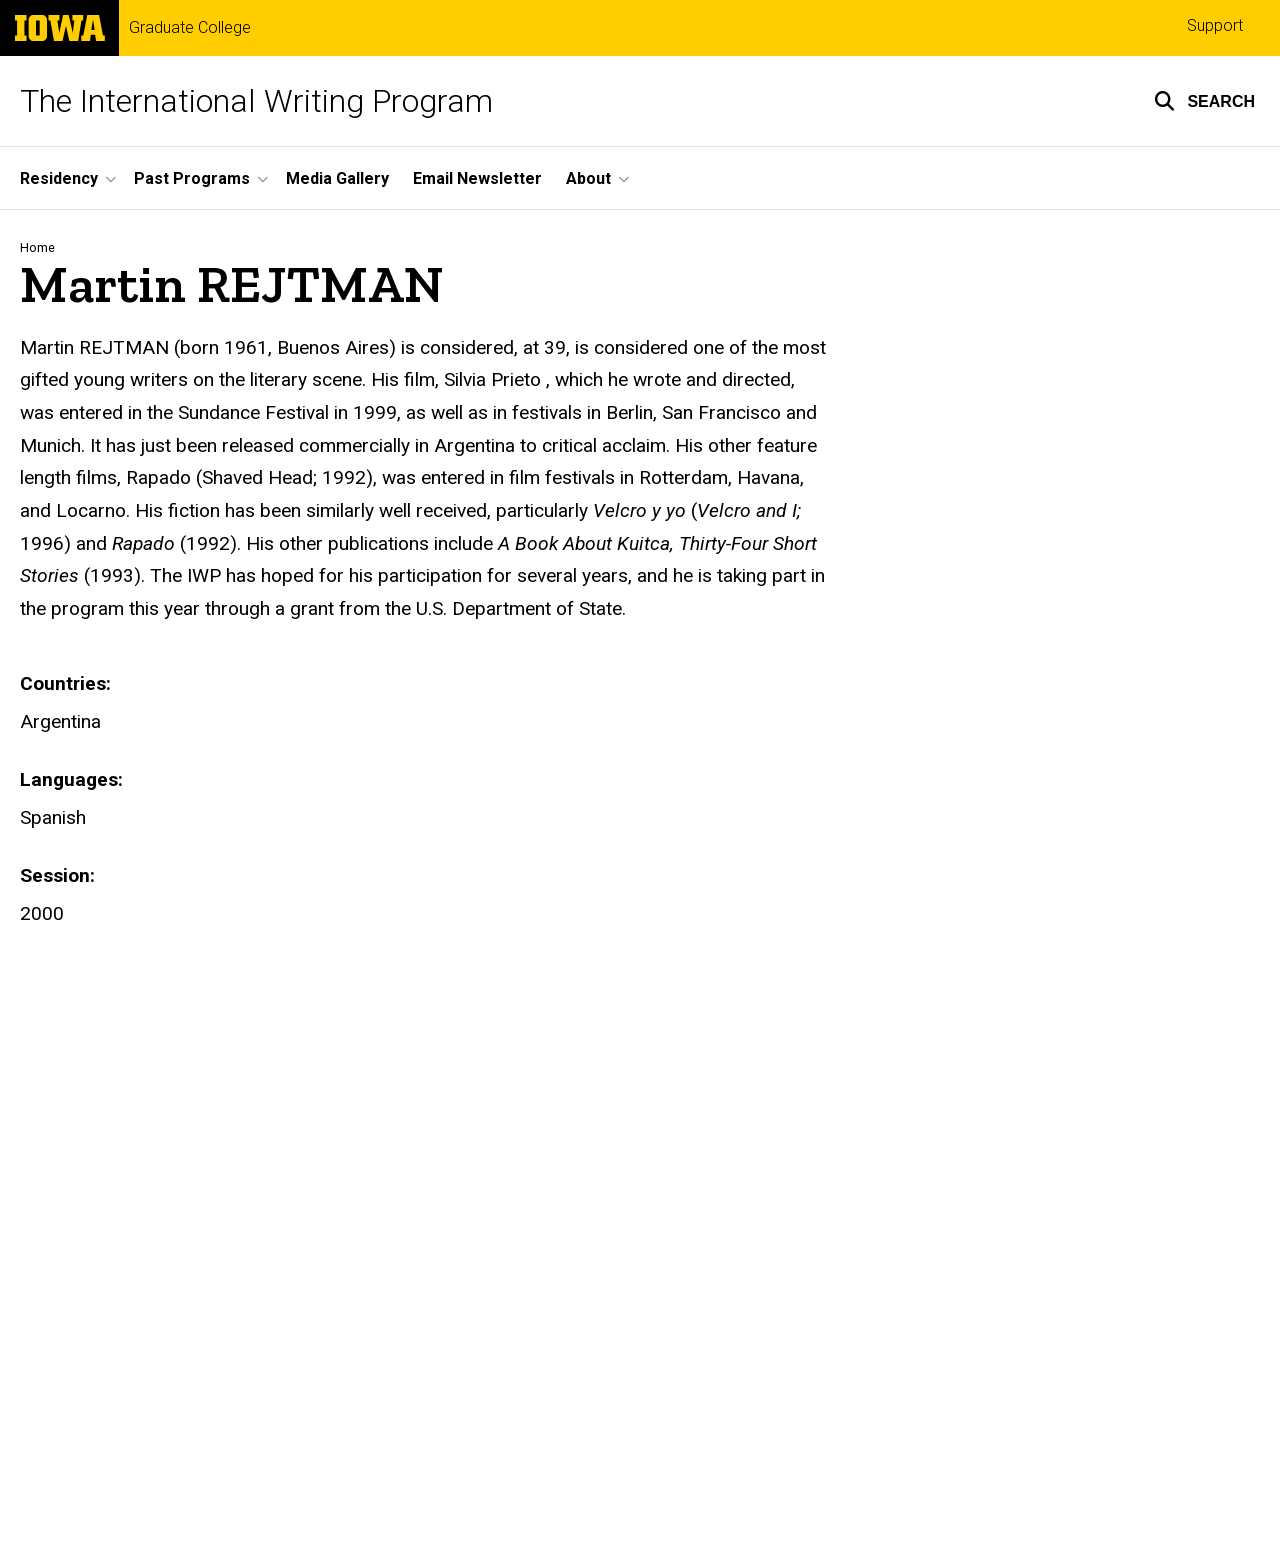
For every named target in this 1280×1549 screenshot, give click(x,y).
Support (1215, 25)
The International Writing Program (256, 101)
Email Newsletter (477, 178)
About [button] (588, 178)
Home (37, 247)
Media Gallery (337, 178)
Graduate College (190, 28)
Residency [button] (59, 178)
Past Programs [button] (192, 178)
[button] (1204, 101)
